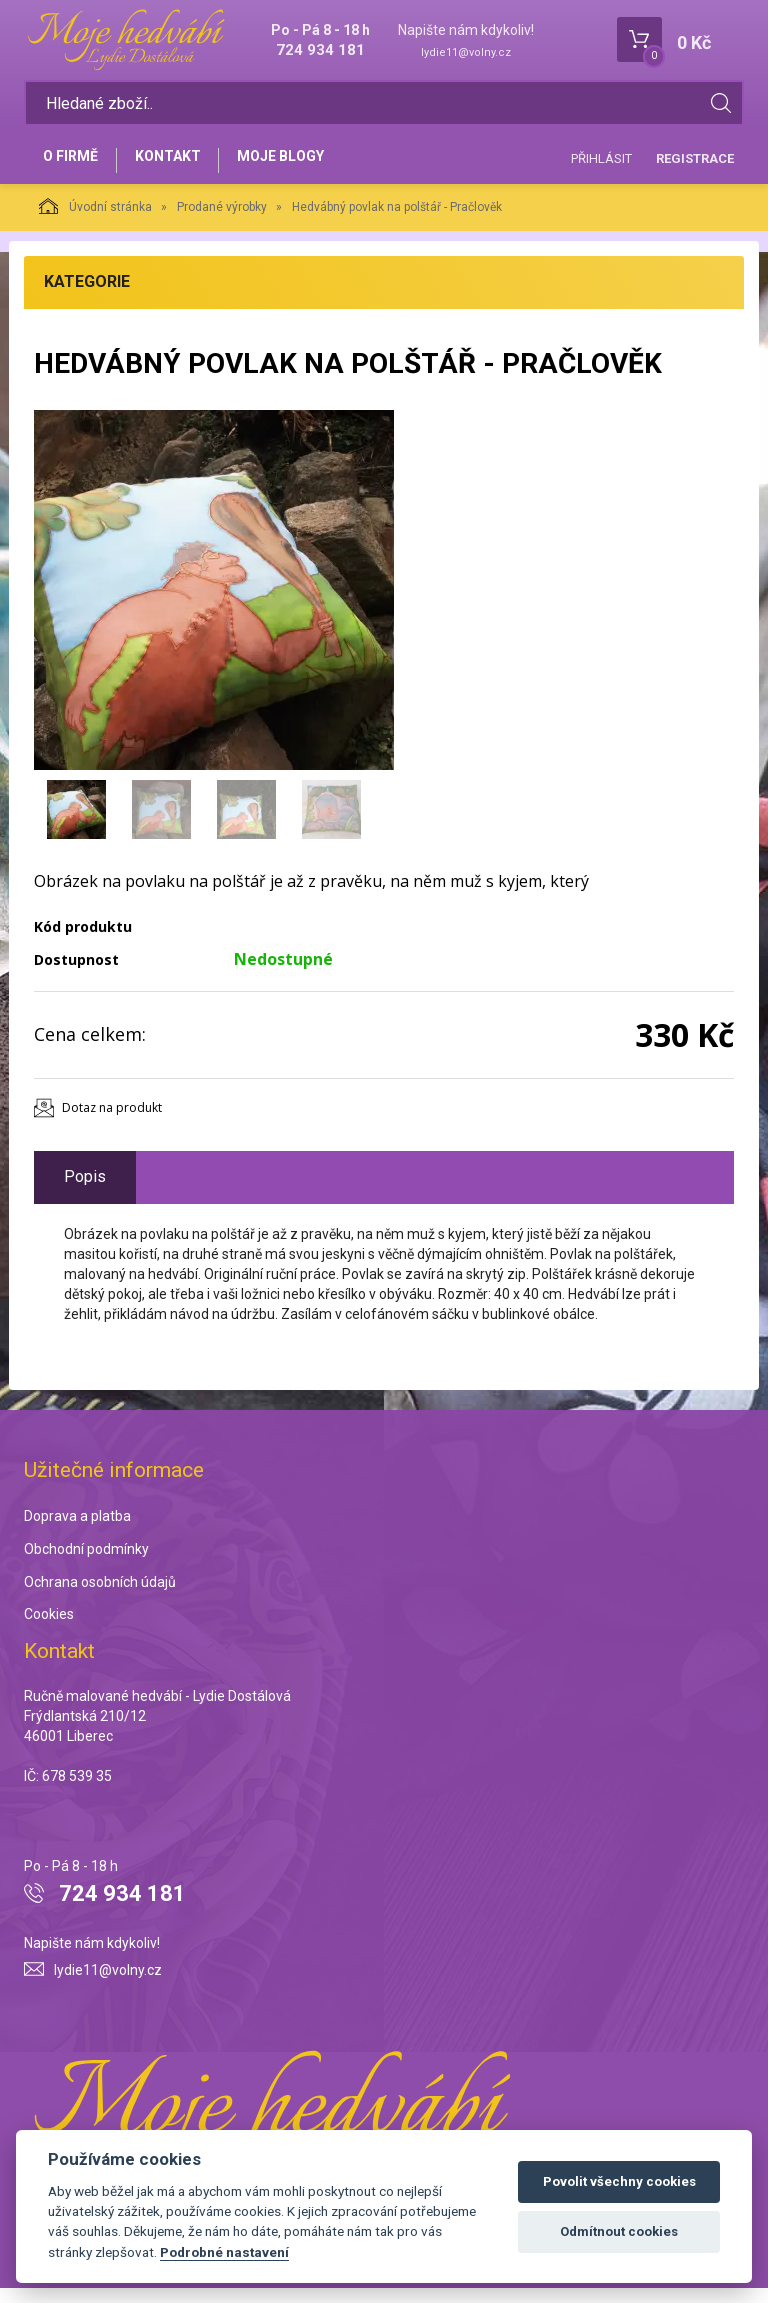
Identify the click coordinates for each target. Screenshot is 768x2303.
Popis (85, 1191)
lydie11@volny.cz (466, 52)
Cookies (49, 1630)
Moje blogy (301, 167)
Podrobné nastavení (224, 2252)
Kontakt (180, 167)
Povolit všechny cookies (619, 2181)
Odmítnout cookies (619, 2231)
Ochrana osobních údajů (100, 1597)
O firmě (74, 167)
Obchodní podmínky (86, 1564)
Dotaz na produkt (112, 1122)
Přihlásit (601, 165)
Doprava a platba (77, 1531)
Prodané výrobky (222, 222)
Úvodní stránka (95, 221)
